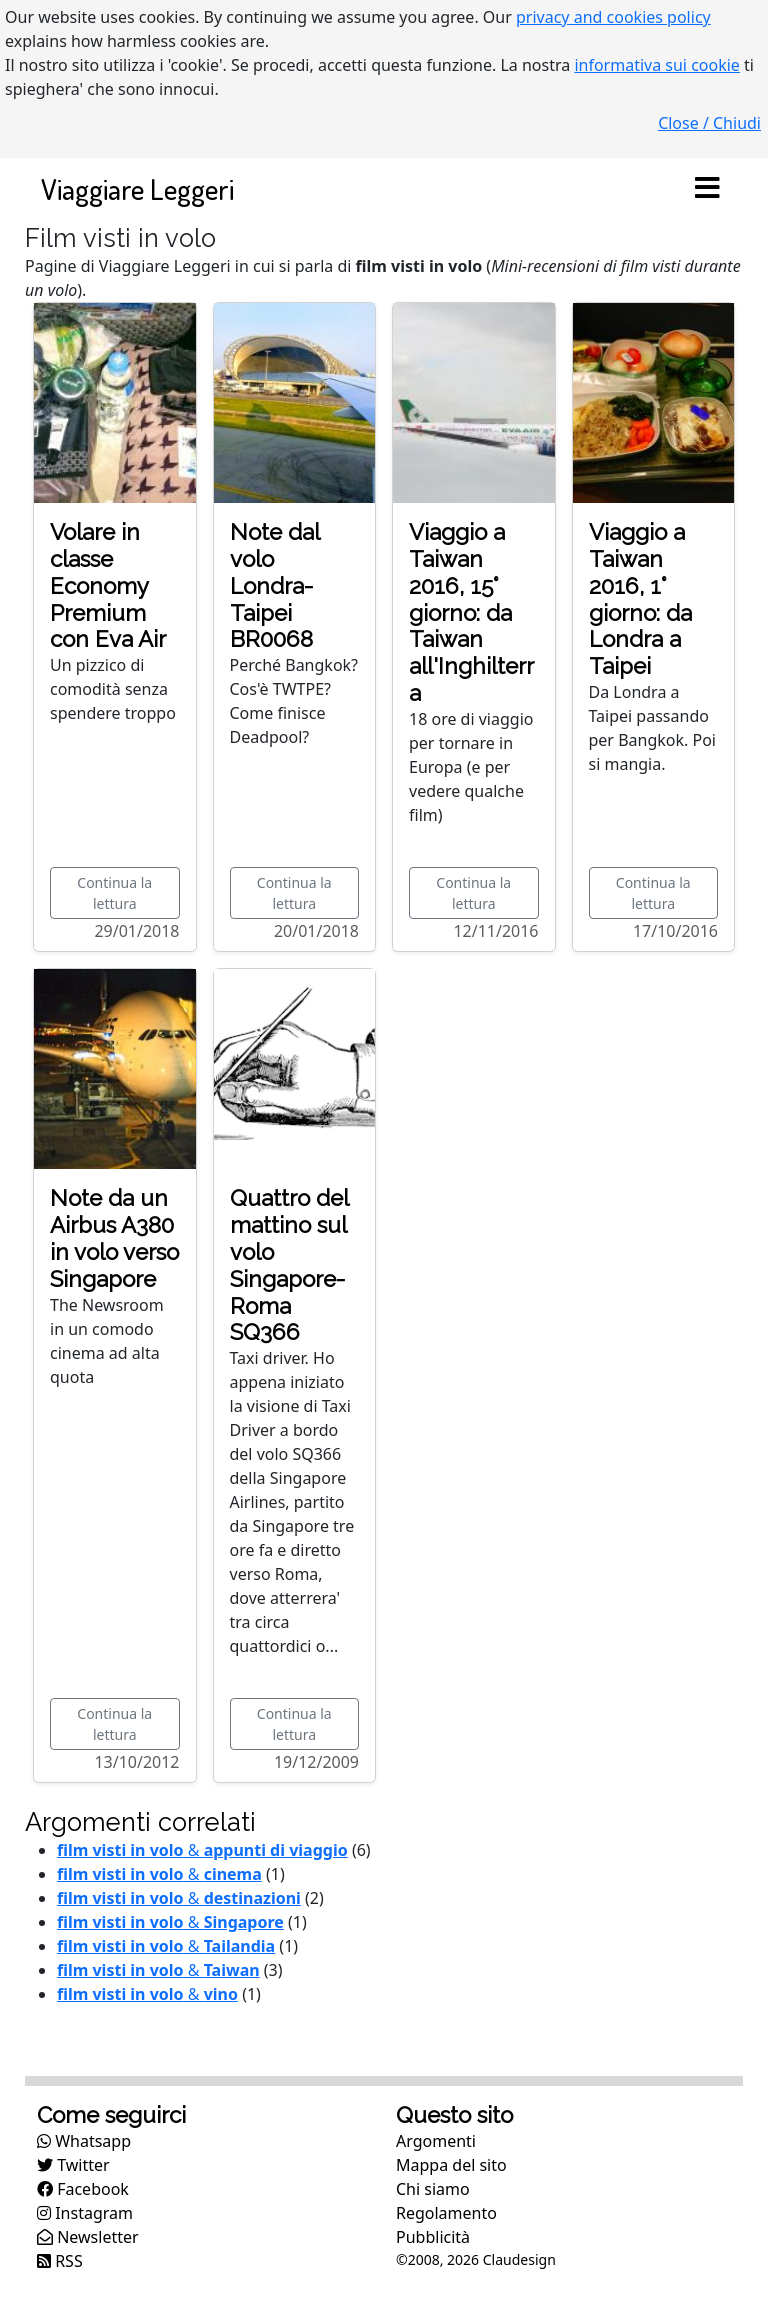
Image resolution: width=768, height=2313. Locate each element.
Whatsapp (84, 2141)
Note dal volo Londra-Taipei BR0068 (274, 586)
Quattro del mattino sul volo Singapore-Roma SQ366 (289, 1265)
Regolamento (446, 2213)
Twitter (73, 2165)
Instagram (85, 2213)
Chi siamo (433, 2189)
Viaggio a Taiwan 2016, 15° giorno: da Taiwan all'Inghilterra (471, 612)
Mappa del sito (451, 2165)
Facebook (83, 2189)
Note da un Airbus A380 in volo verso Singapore (114, 1238)
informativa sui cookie (657, 65)
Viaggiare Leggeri (137, 188)
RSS (60, 2261)
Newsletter (88, 2237)
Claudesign (519, 2259)
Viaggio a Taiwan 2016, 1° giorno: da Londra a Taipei (640, 599)
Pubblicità (433, 2237)
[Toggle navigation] (707, 189)
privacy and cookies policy (613, 17)
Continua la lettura (114, 893)
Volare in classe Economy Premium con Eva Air (108, 586)
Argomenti (436, 2141)
